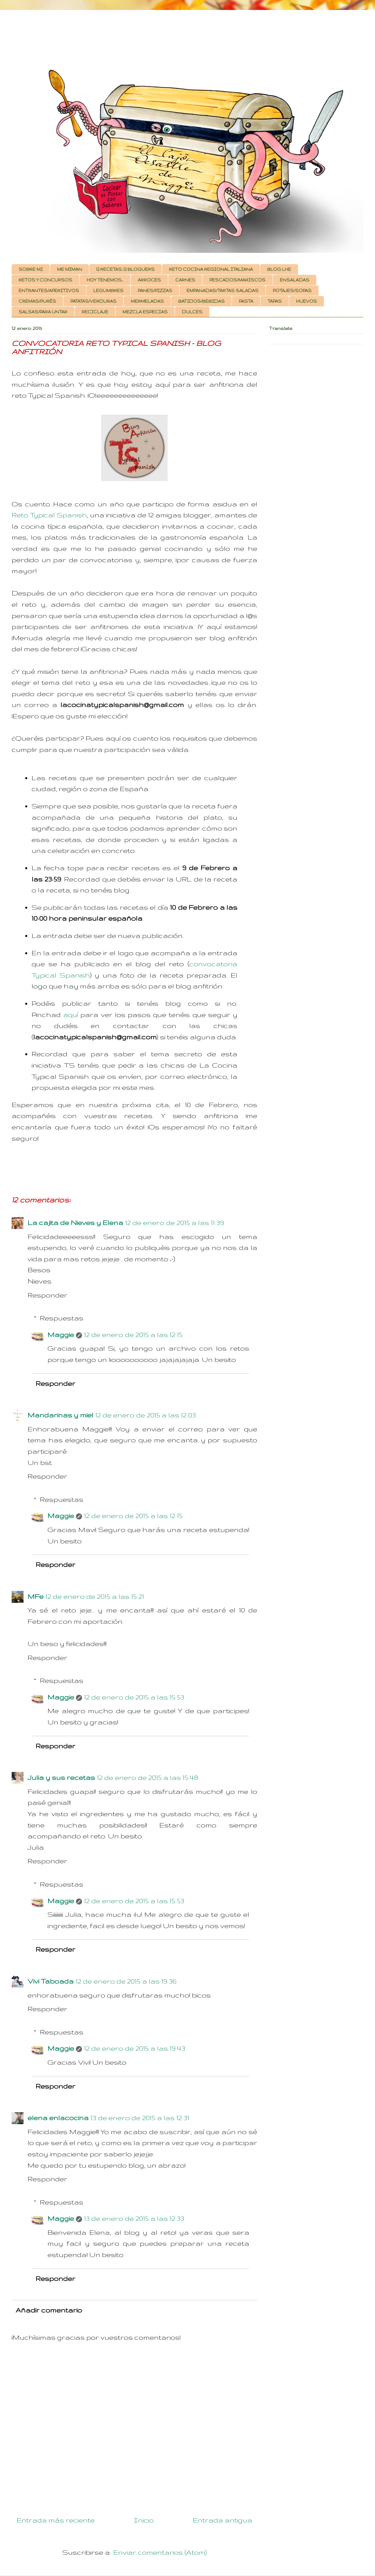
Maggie (60, 1334)
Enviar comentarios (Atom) (160, 2552)
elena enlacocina (58, 2117)
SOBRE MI (31, 269)
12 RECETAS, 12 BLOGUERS (125, 269)
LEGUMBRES (108, 290)
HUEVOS (306, 301)
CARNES (185, 280)
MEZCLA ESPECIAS (145, 312)
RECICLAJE (95, 312)
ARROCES (149, 280)
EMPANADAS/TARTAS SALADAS (223, 290)
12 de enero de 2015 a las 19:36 (126, 1981)
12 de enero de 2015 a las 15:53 (134, 1697)
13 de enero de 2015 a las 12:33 (134, 2218)
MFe (35, 1596)
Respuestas (61, 1318)
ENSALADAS (294, 280)
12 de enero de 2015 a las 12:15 (133, 1334)
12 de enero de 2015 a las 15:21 (94, 1596)
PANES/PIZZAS (155, 290)
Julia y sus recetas (61, 1777)
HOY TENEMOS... (105, 280)
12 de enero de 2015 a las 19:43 (134, 2048)
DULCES (192, 312)
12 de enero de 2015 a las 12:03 (145, 1415)
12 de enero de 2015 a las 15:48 (147, 1777)
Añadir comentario (49, 2310)
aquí (70, 1014)
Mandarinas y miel (60, 1415)
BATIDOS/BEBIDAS (201, 301)
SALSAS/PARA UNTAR (43, 312)
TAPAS (274, 301)
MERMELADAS (147, 301)
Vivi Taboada (51, 1981)
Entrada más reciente (56, 2520)
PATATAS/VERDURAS (93, 301)
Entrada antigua (222, 2520)
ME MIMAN (69, 269)
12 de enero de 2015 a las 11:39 (174, 1222)
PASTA (246, 301)
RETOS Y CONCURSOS (45, 280)
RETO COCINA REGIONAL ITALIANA (211, 269)
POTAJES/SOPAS (292, 290)
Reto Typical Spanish (49, 515)
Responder (47, 1295)
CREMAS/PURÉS (37, 301)
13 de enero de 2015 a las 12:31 (140, 2117)
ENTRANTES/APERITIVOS (49, 290)
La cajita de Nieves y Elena (75, 1222)
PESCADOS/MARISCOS (237, 280)
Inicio (144, 2520)
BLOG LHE (279, 269)
